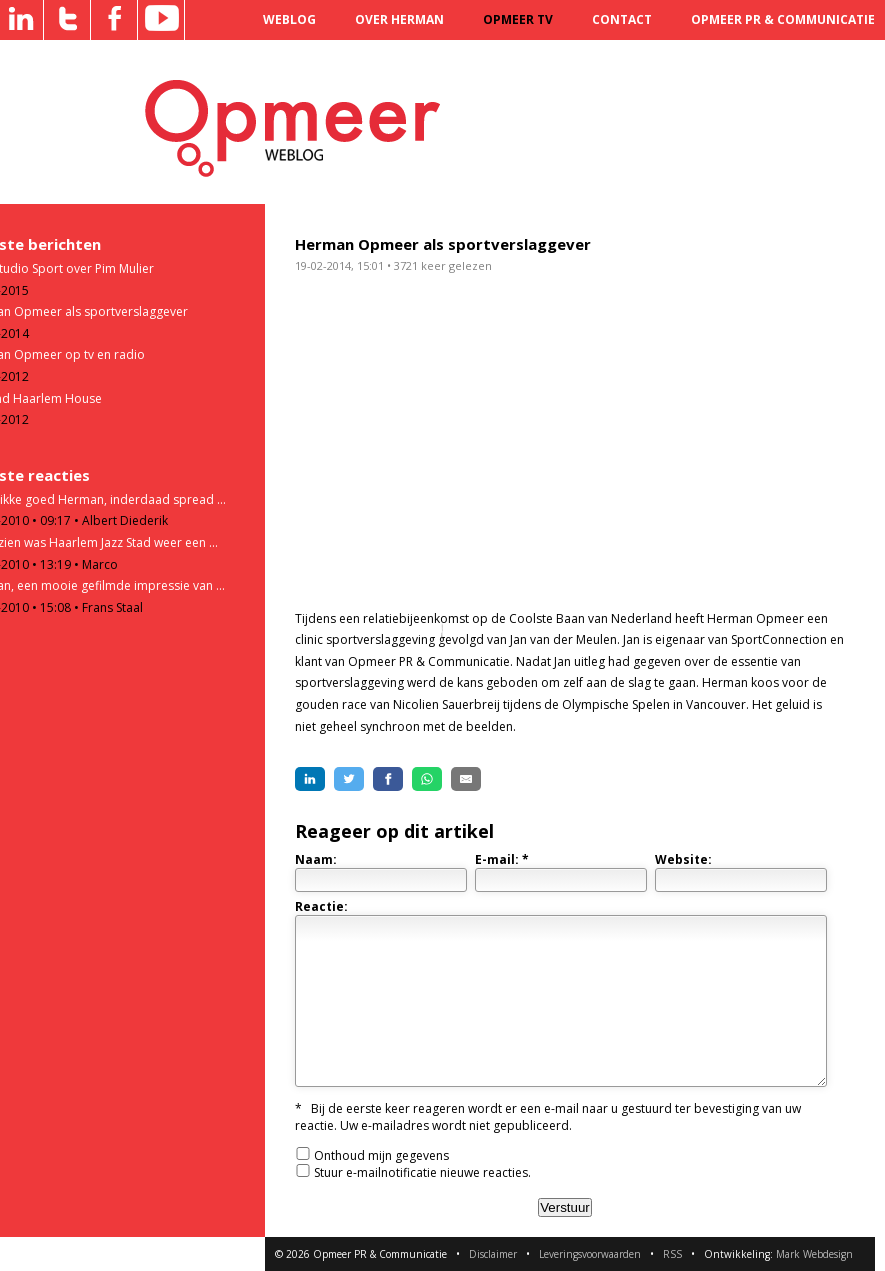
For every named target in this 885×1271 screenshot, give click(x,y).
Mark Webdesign (814, 1254)
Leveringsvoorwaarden (590, 1254)
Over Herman (399, 19)
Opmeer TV (518, 19)
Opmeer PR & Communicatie (783, 19)
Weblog (289, 19)
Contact (622, 19)
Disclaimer (493, 1254)
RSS (672, 1254)
